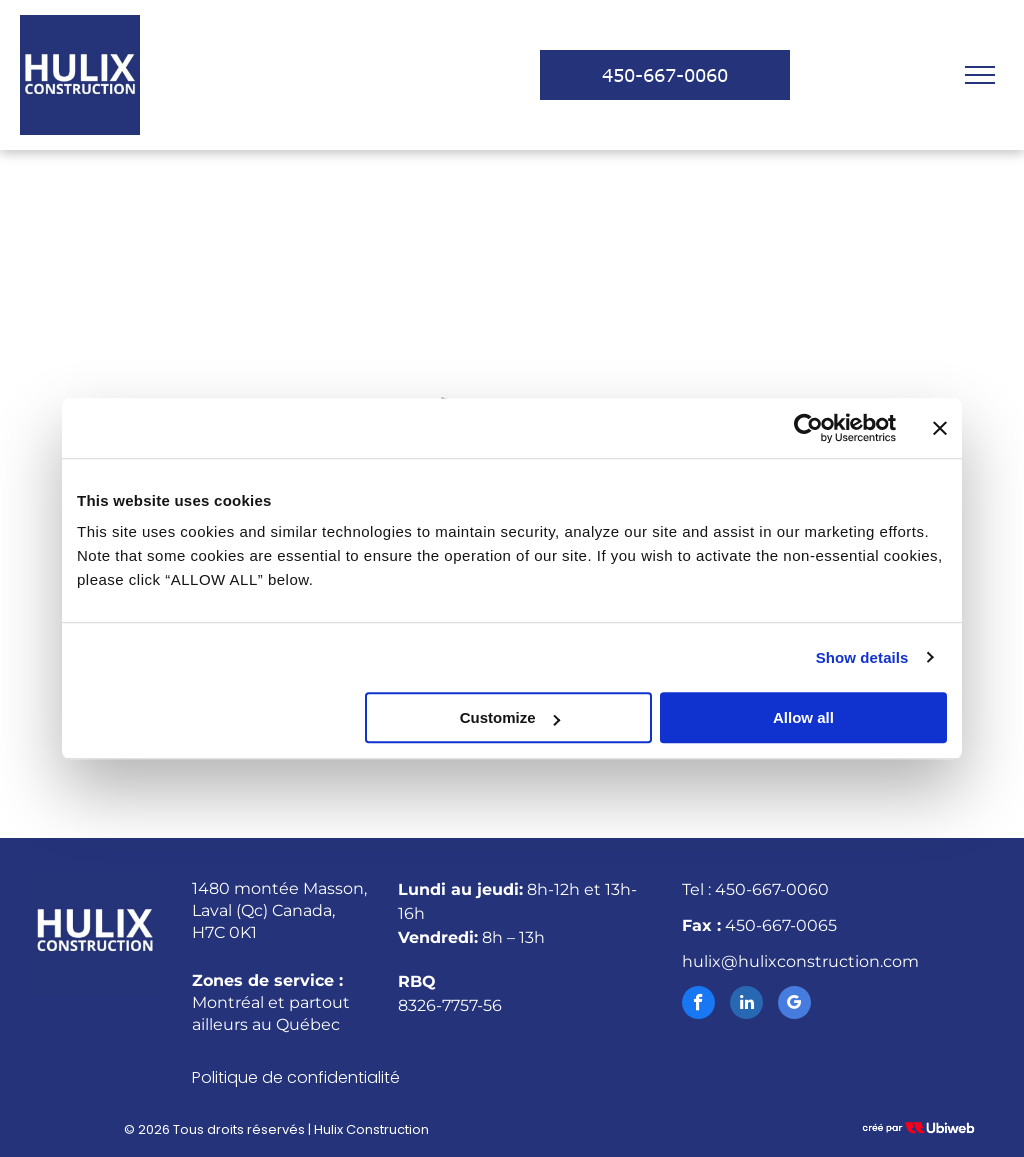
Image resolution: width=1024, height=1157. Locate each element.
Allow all (803, 717)
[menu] (980, 75)
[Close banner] (940, 428)
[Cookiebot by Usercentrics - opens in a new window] (808, 428)
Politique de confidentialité (296, 1077)
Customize (510, 717)
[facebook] (698, 1005)
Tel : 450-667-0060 (755, 889)
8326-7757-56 (450, 1005)
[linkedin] (746, 1005)
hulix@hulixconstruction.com (800, 961)
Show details (862, 657)
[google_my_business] (794, 1005)
